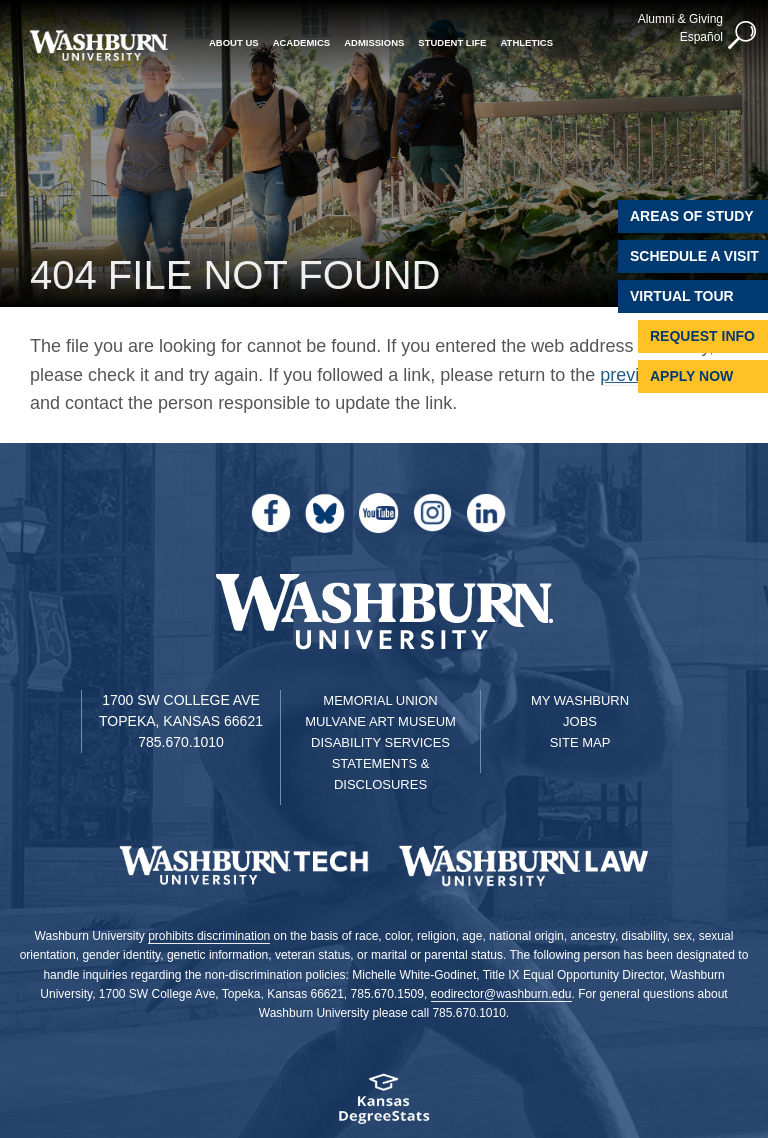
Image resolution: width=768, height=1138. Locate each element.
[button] (743, 36)
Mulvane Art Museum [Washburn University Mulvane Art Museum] (380, 721)
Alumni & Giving (680, 19)
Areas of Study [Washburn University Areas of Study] (692, 216)
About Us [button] (234, 42)
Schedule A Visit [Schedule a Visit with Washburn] (694, 256)
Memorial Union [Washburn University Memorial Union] (380, 700)
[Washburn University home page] (98, 45)
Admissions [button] (374, 42)
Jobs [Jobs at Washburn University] (580, 721)
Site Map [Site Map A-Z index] (580, 742)
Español (701, 37)
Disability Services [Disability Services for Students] (380, 742)
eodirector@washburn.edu (501, 994)
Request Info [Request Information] (702, 336)
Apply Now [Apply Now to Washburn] (691, 376)
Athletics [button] (526, 42)
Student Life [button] (452, 42)
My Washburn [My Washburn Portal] (580, 700)
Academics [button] (302, 42)
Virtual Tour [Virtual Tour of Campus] (682, 296)
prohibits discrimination (209, 936)
